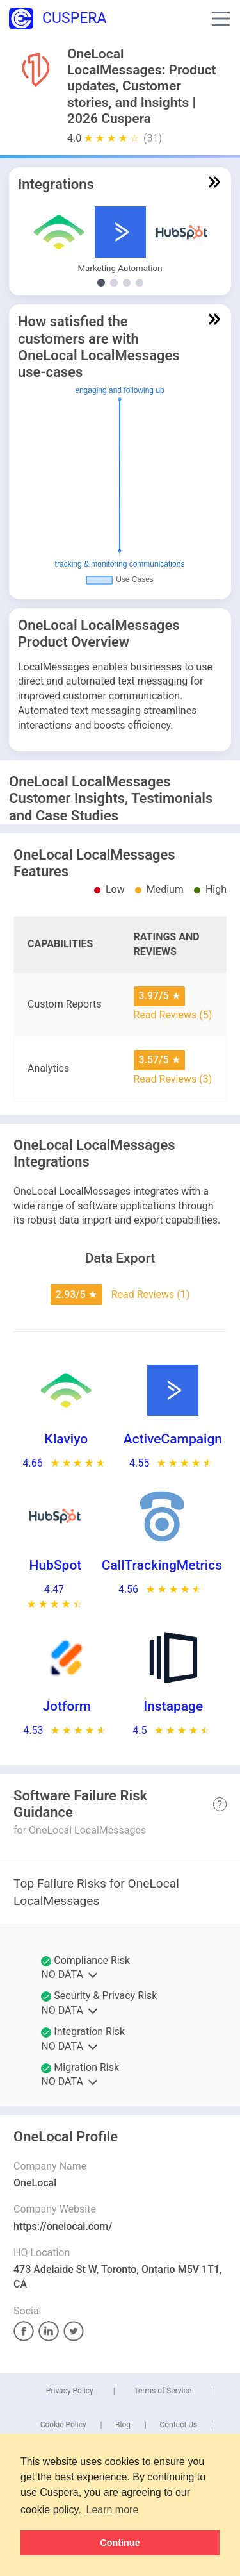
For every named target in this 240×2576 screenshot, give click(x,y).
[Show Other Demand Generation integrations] (114, 283)
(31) (152, 138)
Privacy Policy (69, 2390)
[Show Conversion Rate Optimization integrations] (127, 283)
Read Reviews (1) (150, 1294)
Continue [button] (120, 2543)
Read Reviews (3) (173, 1079)
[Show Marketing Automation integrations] (101, 283)
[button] (221, 19)
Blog (123, 2424)
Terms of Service (162, 2390)
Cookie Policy (63, 2424)
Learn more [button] (112, 2509)
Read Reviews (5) (173, 1015)
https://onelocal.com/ (62, 2226)
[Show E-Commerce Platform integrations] (139, 283)
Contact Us (178, 2424)
